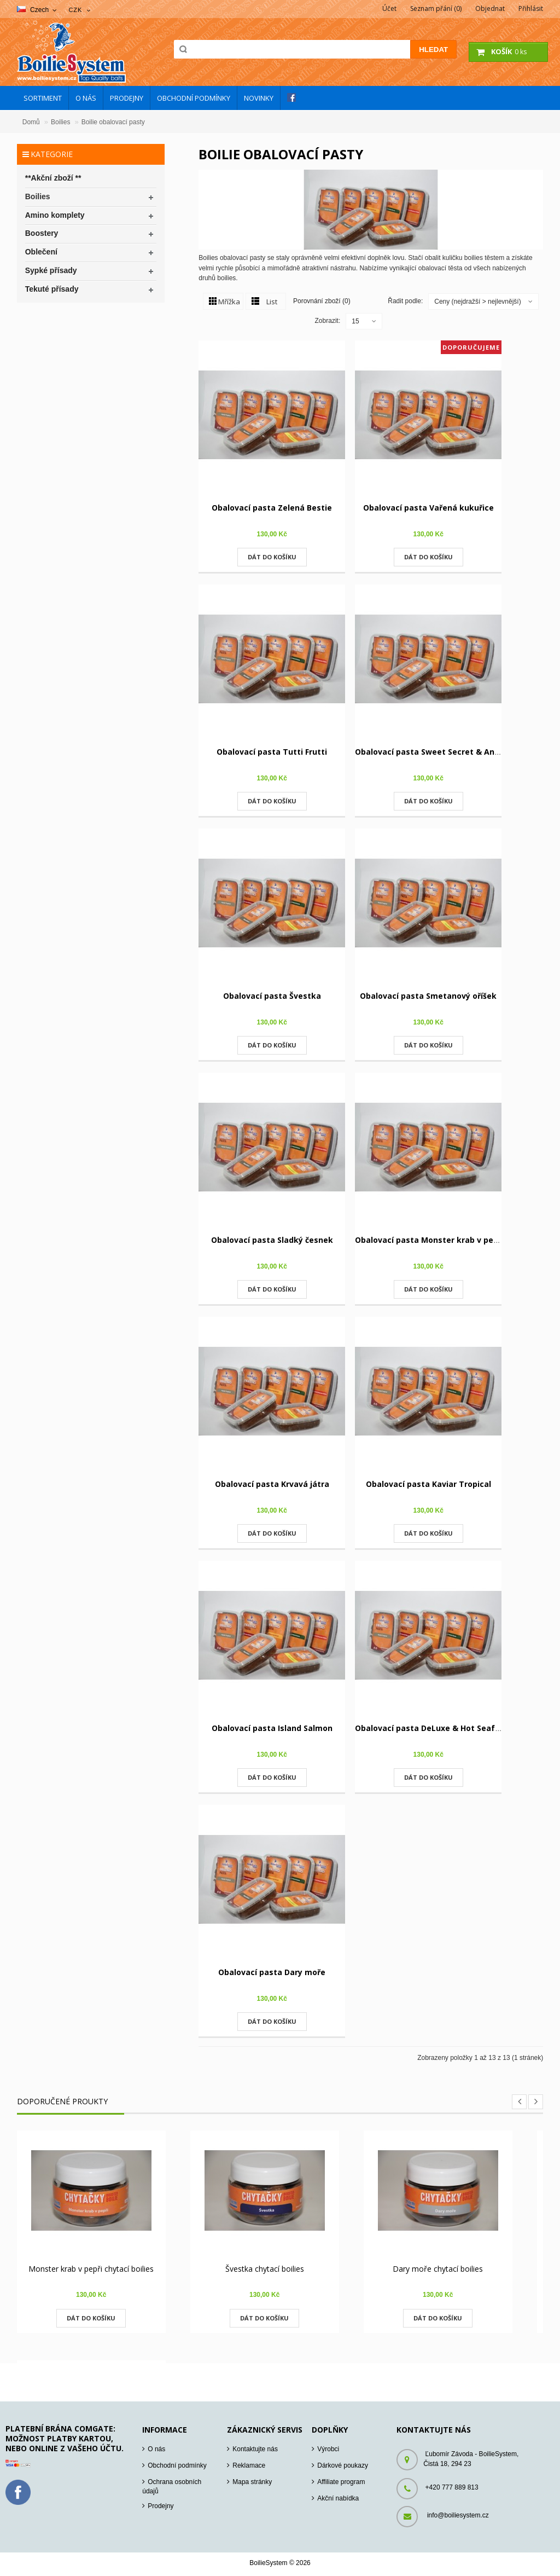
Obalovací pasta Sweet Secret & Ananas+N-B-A (448, 751)
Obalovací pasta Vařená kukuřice (428, 507)
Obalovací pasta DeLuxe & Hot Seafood (432, 1728)
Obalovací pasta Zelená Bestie (272, 507)
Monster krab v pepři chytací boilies (91, 2269)
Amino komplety (55, 215)
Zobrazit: (328, 321)
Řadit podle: (405, 301)
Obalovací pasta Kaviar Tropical (428, 1484)
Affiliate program (341, 2482)
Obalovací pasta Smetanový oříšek (428, 996)
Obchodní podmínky (177, 2465)
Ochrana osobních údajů (171, 2486)
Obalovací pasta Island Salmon (272, 1728)
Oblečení (41, 251)
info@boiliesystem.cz (458, 2515)
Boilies (60, 122)
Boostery (42, 233)
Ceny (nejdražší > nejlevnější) (477, 301)
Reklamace (248, 2465)
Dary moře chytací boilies (438, 2269)
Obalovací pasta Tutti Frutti (272, 751)
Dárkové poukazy (342, 2465)
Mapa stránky (252, 2482)
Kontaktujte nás (255, 2449)
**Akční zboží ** (53, 177)
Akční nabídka (338, 2498)
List (271, 301)
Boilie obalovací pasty (113, 122)
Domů (31, 122)
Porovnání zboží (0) (322, 300)
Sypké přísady (51, 270)
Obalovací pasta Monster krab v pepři (429, 1240)
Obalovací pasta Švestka (272, 996)
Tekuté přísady (52, 289)
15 (355, 321)
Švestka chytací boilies (264, 2269)
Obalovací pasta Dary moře (271, 1972)
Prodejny (160, 2506)
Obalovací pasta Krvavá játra (272, 1484)
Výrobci (328, 2449)
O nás (156, 2449)
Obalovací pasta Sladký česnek (272, 1240)
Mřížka (229, 301)
